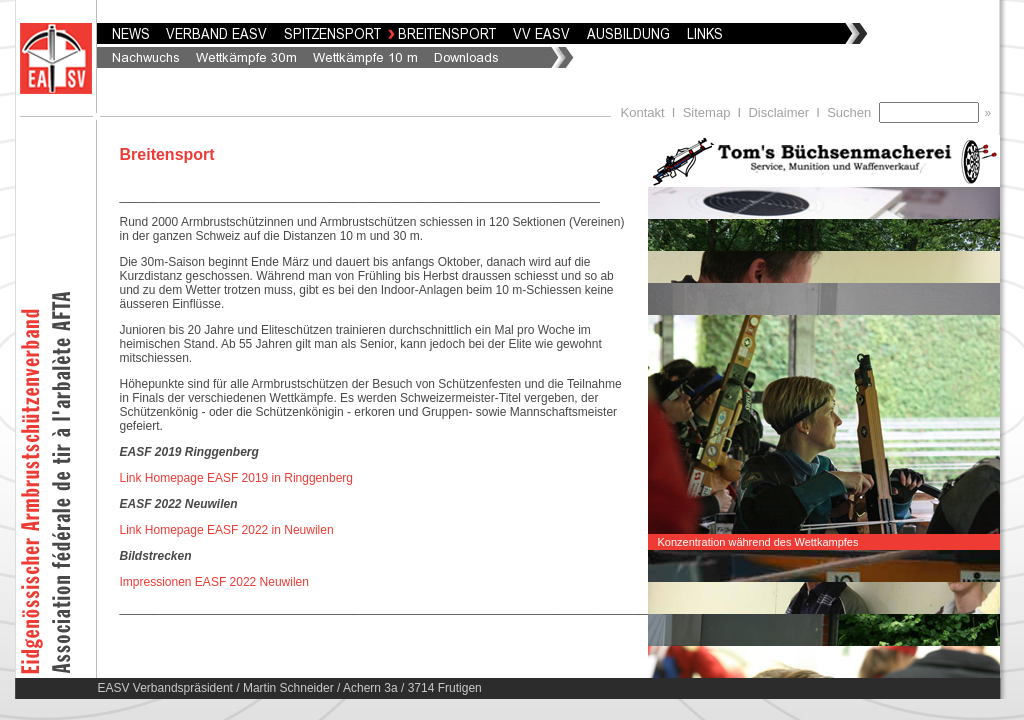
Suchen (852, 112)
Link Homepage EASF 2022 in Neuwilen (227, 530)
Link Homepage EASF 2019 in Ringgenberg (236, 478)
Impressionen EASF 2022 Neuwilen (214, 582)
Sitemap (707, 112)
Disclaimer (778, 112)
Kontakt (643, 112)
